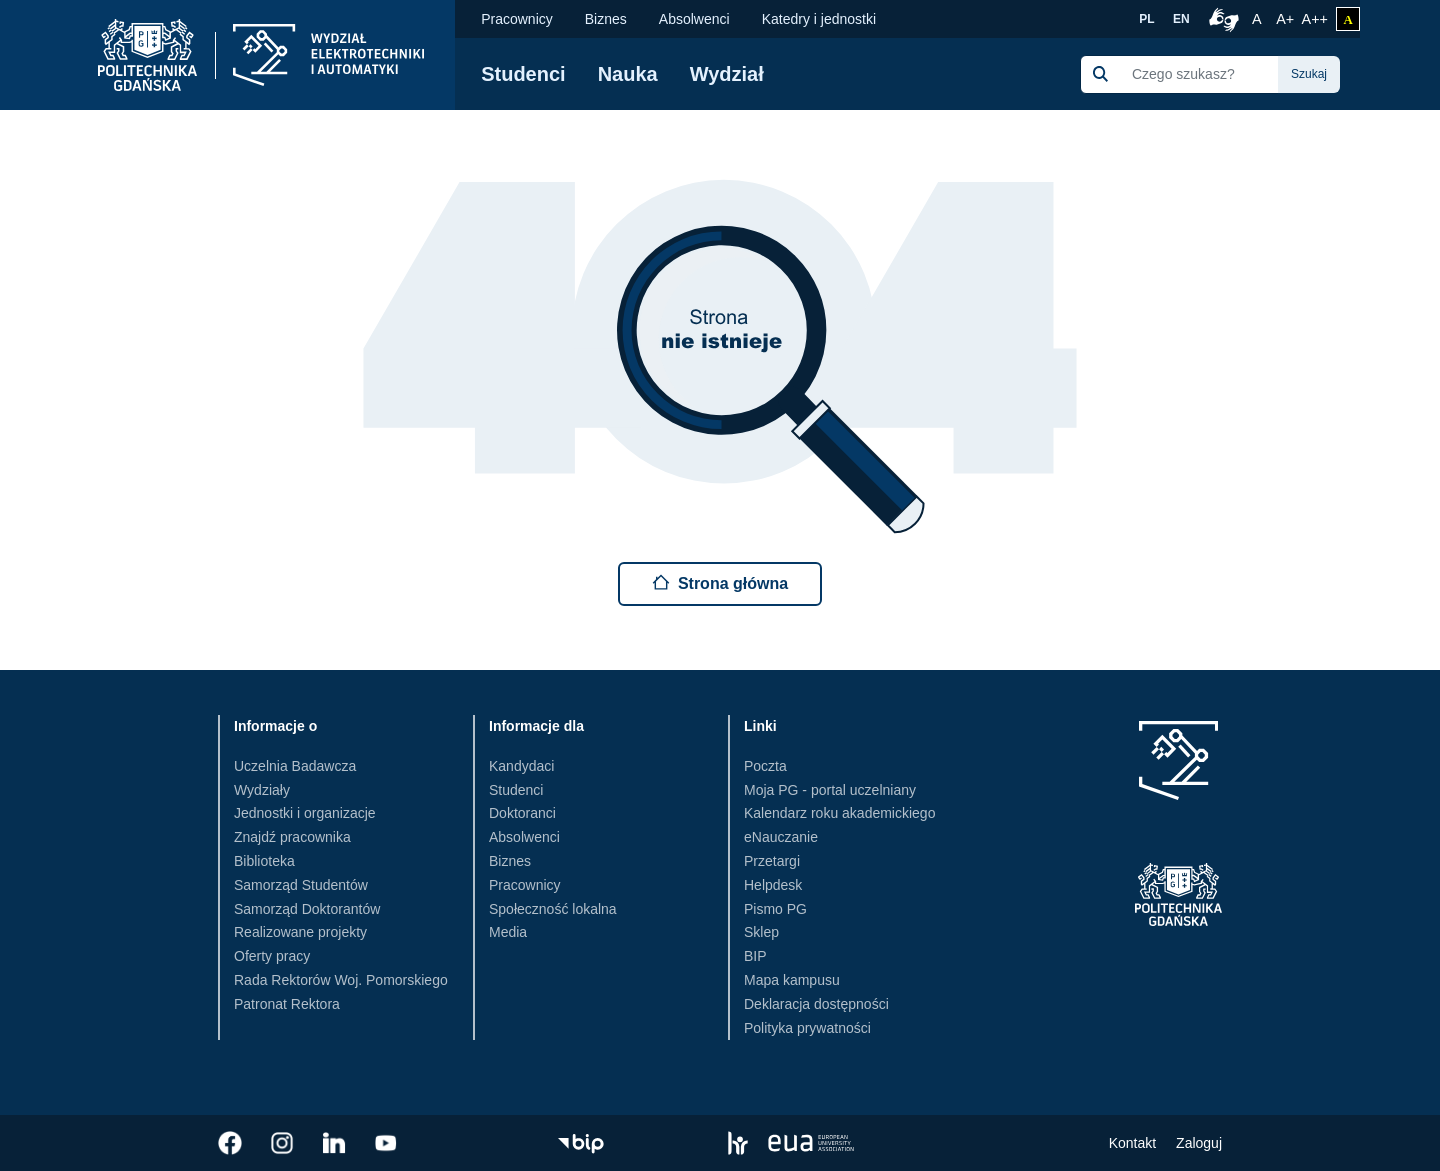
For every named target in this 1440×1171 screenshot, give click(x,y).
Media (508, 932)
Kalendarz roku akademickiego (839, 813)
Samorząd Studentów (301, 885)
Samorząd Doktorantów (307, 909)
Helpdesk (773, 885)
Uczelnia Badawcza (295, 766)
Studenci (523, 74)
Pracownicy (517, 19)
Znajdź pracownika (292, 837)
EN (1181, 19)
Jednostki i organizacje (305, 813)
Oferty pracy (272, 956)
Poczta (765, 766)
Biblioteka (264, 861)
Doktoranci (522, 813)
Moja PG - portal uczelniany (830, 790)
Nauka (628, 74)
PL (1146, 19)
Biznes (606, 19)
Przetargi (772, 861)
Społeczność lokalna (553, 909)
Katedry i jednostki (819, 19)
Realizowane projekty (300, 932)
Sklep (761, 932)
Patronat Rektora (287, 1004)
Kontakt (1132, 1143)
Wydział (727, 74)
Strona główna (720, 582)
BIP (755, 956)
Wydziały (262, 790)
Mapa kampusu (792, 980)
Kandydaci (521, 766)
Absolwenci (694, 19)
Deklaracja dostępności (816, 1004)
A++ (1315, 17)
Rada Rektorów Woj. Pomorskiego (341, 980)
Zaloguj (1199, 1143)
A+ (1286, 17)
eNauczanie (781, 837)
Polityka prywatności (807, 1028)
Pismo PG (775, 909)
